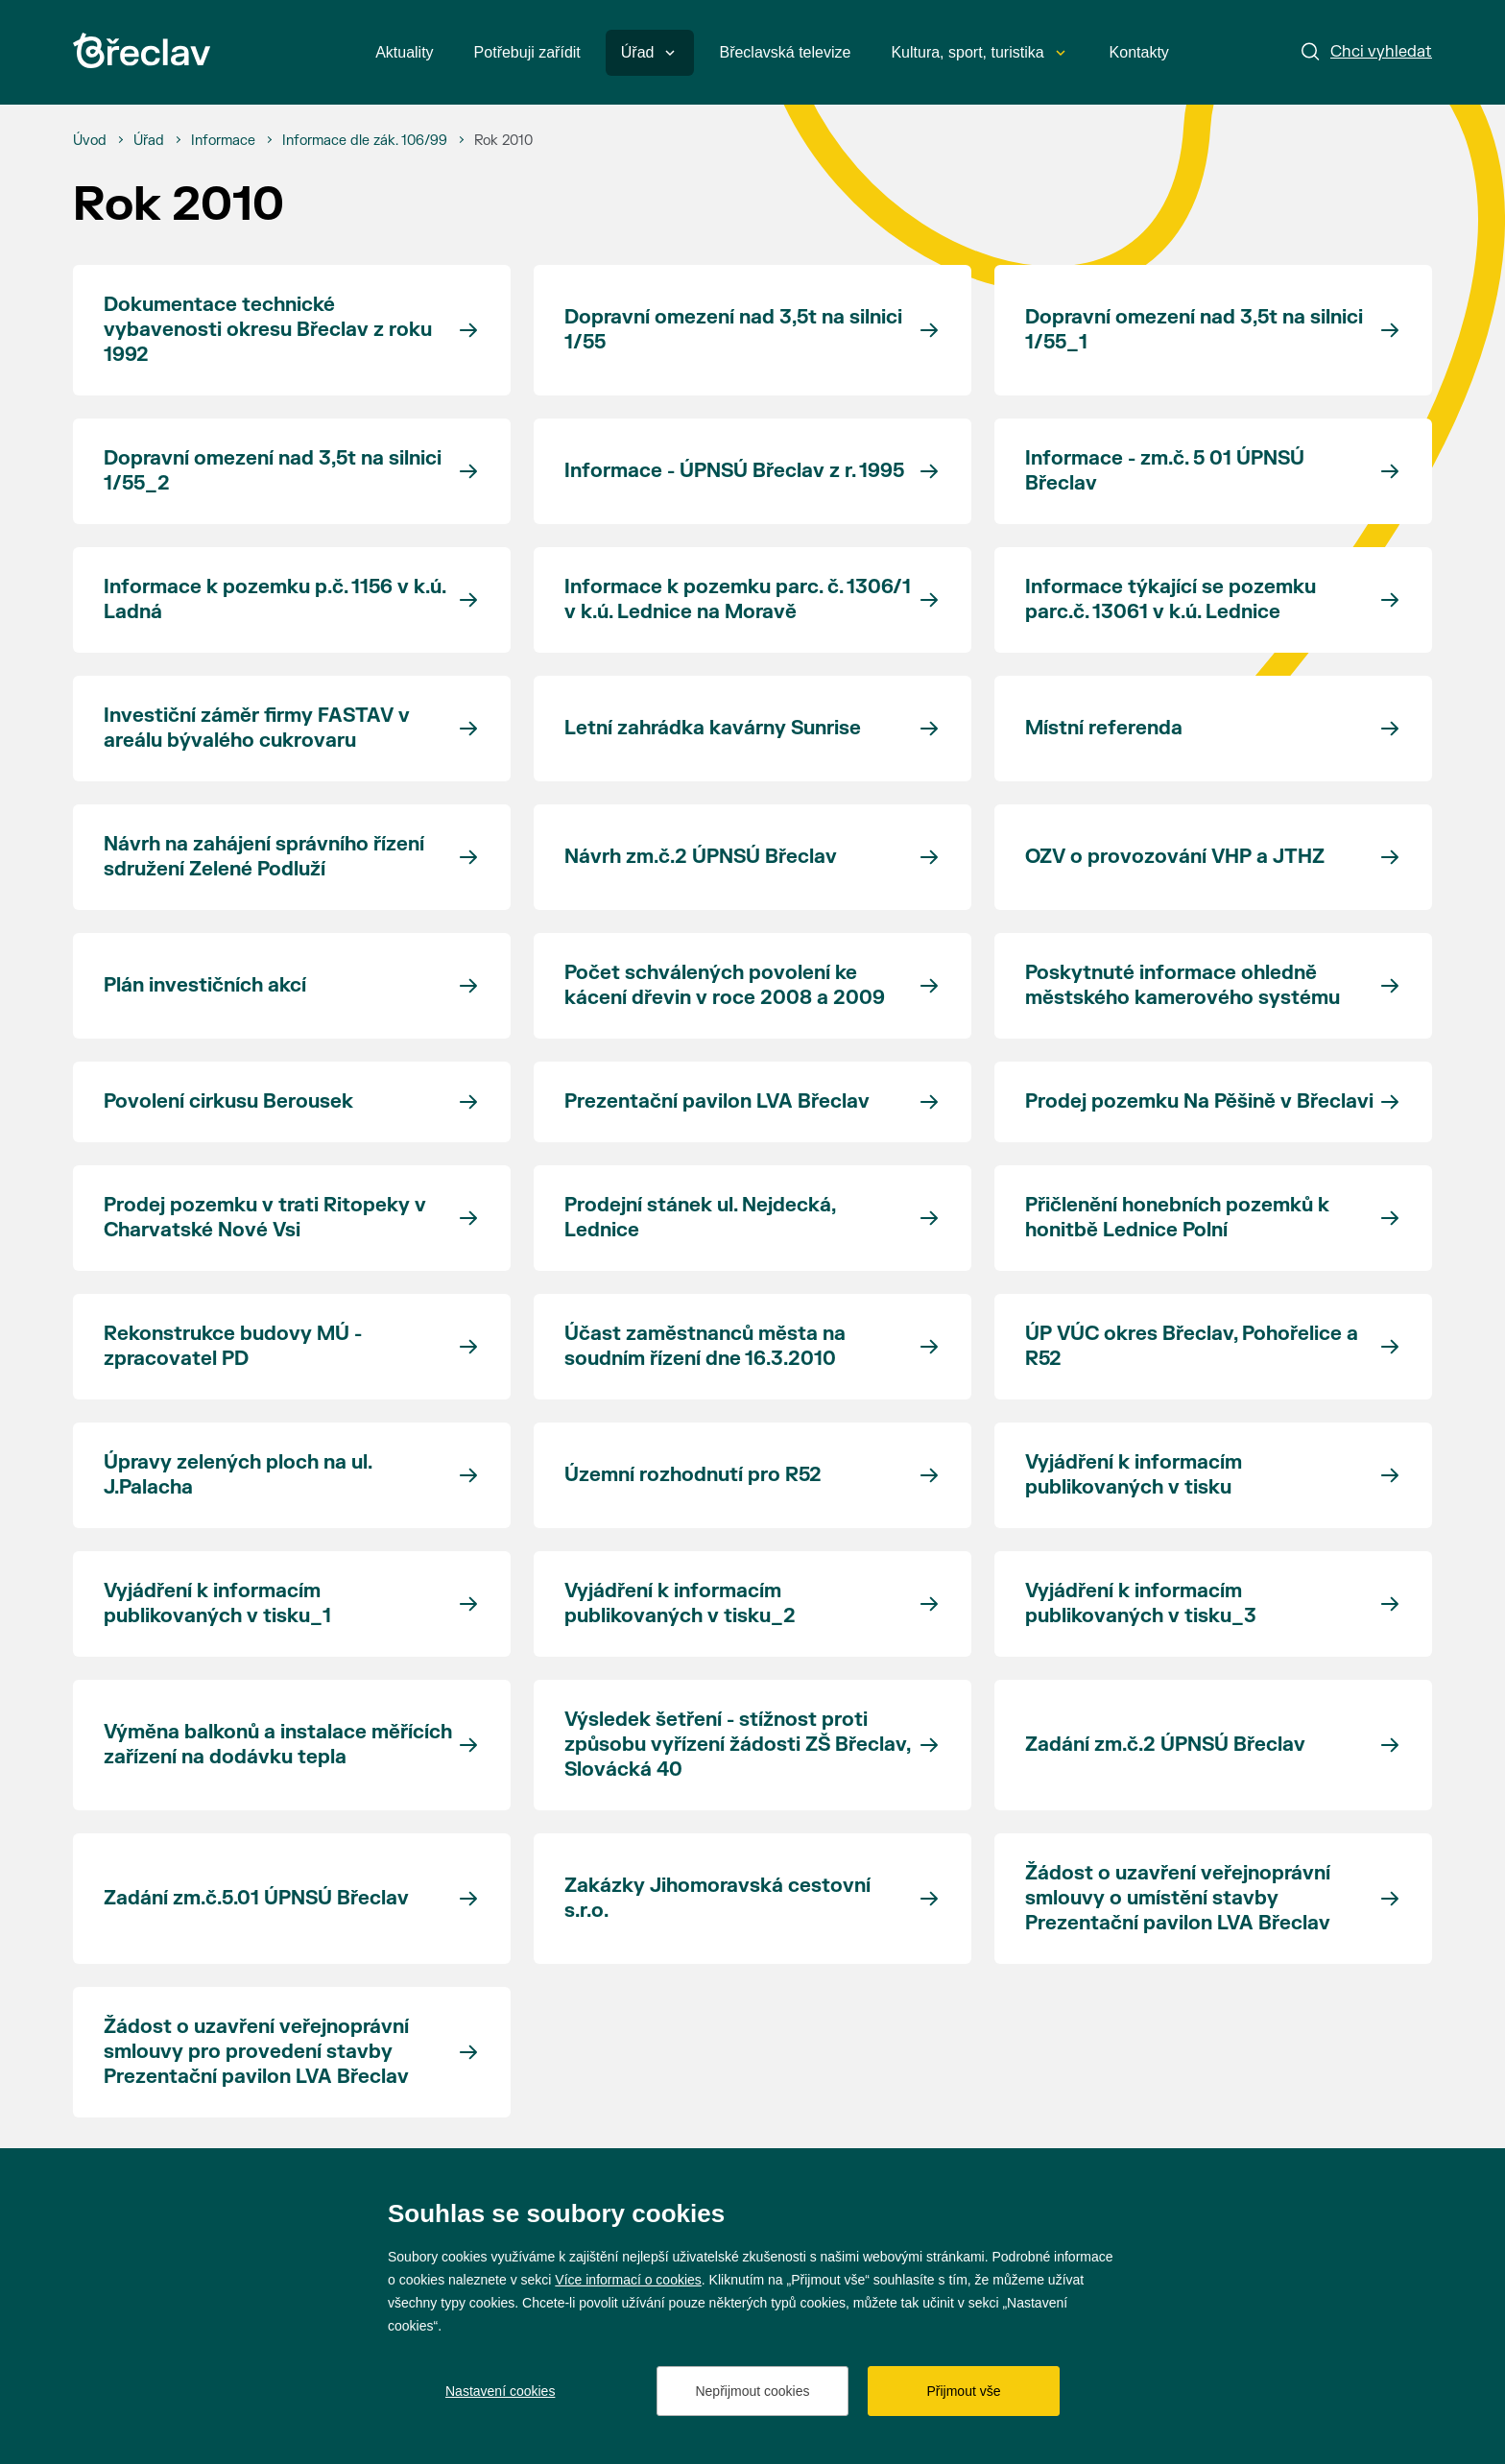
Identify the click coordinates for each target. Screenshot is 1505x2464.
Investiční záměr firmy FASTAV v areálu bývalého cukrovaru (257, 728)
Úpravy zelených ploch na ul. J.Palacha (238, 1474)
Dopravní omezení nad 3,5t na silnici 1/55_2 (273, 470)
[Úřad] (148, 141)
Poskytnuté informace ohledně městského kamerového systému (1182, 985)
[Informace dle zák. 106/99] (364, 141)
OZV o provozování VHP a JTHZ (1175, 857)
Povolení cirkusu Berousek (228, 1101)
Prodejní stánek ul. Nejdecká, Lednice (700, 1217)
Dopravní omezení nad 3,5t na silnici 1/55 (733, 329)
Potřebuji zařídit (527, 52)
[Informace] (223, 141)
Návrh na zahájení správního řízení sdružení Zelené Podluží (264, 856)
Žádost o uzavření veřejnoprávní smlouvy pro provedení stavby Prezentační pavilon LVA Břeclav (256, 2052)
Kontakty (1139, 52)
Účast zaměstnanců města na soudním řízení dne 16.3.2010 (705, 1346)
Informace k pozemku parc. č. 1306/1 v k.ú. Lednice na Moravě (737, 599)
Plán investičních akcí (205, 985)
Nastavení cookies (500, 2391)
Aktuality (404, 52)
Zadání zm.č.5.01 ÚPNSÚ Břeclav (256, 1898)
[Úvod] (90, 141)
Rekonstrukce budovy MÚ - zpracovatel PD (233, 1346)
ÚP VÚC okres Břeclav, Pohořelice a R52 (1191, 1346)
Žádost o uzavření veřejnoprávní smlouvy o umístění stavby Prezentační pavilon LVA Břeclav (1177, 1898)
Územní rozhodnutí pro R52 (693, 1475)
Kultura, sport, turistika (977, 52)
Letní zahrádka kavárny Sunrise (712, 728)
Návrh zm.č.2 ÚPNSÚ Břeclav (700, 857)
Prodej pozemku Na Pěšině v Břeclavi (1199, 1101)
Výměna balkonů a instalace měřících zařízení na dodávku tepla (278, 1744)
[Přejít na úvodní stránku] (141, 50)
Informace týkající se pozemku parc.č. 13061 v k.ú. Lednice (1170, 599)
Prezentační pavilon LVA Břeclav (717, 1101)
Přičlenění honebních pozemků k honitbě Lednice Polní (1177, 1217)
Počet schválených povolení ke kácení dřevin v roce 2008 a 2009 (724, 985)
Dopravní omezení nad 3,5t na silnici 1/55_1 (1194, 329)
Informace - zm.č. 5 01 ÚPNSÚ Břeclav (1164, 470)
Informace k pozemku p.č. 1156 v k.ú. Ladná (275, 599)
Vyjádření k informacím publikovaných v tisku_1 (217, 1603)
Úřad (648, 52)
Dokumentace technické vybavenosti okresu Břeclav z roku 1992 (268, 330)
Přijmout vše (963, 2391)
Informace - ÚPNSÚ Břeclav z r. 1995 (734, 471)
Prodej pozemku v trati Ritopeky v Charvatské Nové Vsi (265, 1217)
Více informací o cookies (628, 2279)
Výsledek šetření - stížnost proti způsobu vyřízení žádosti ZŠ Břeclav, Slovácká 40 (737, 1745)
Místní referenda (1103, 728)
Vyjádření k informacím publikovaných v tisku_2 (680, 1603)
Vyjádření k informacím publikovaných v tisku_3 (1140, 1603)
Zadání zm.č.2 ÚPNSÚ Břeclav (1165, 1745)
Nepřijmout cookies (752, 2391)
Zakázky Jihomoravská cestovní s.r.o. (717, 1898)
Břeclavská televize (784, 52)
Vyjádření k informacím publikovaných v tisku (1133, 1474)
